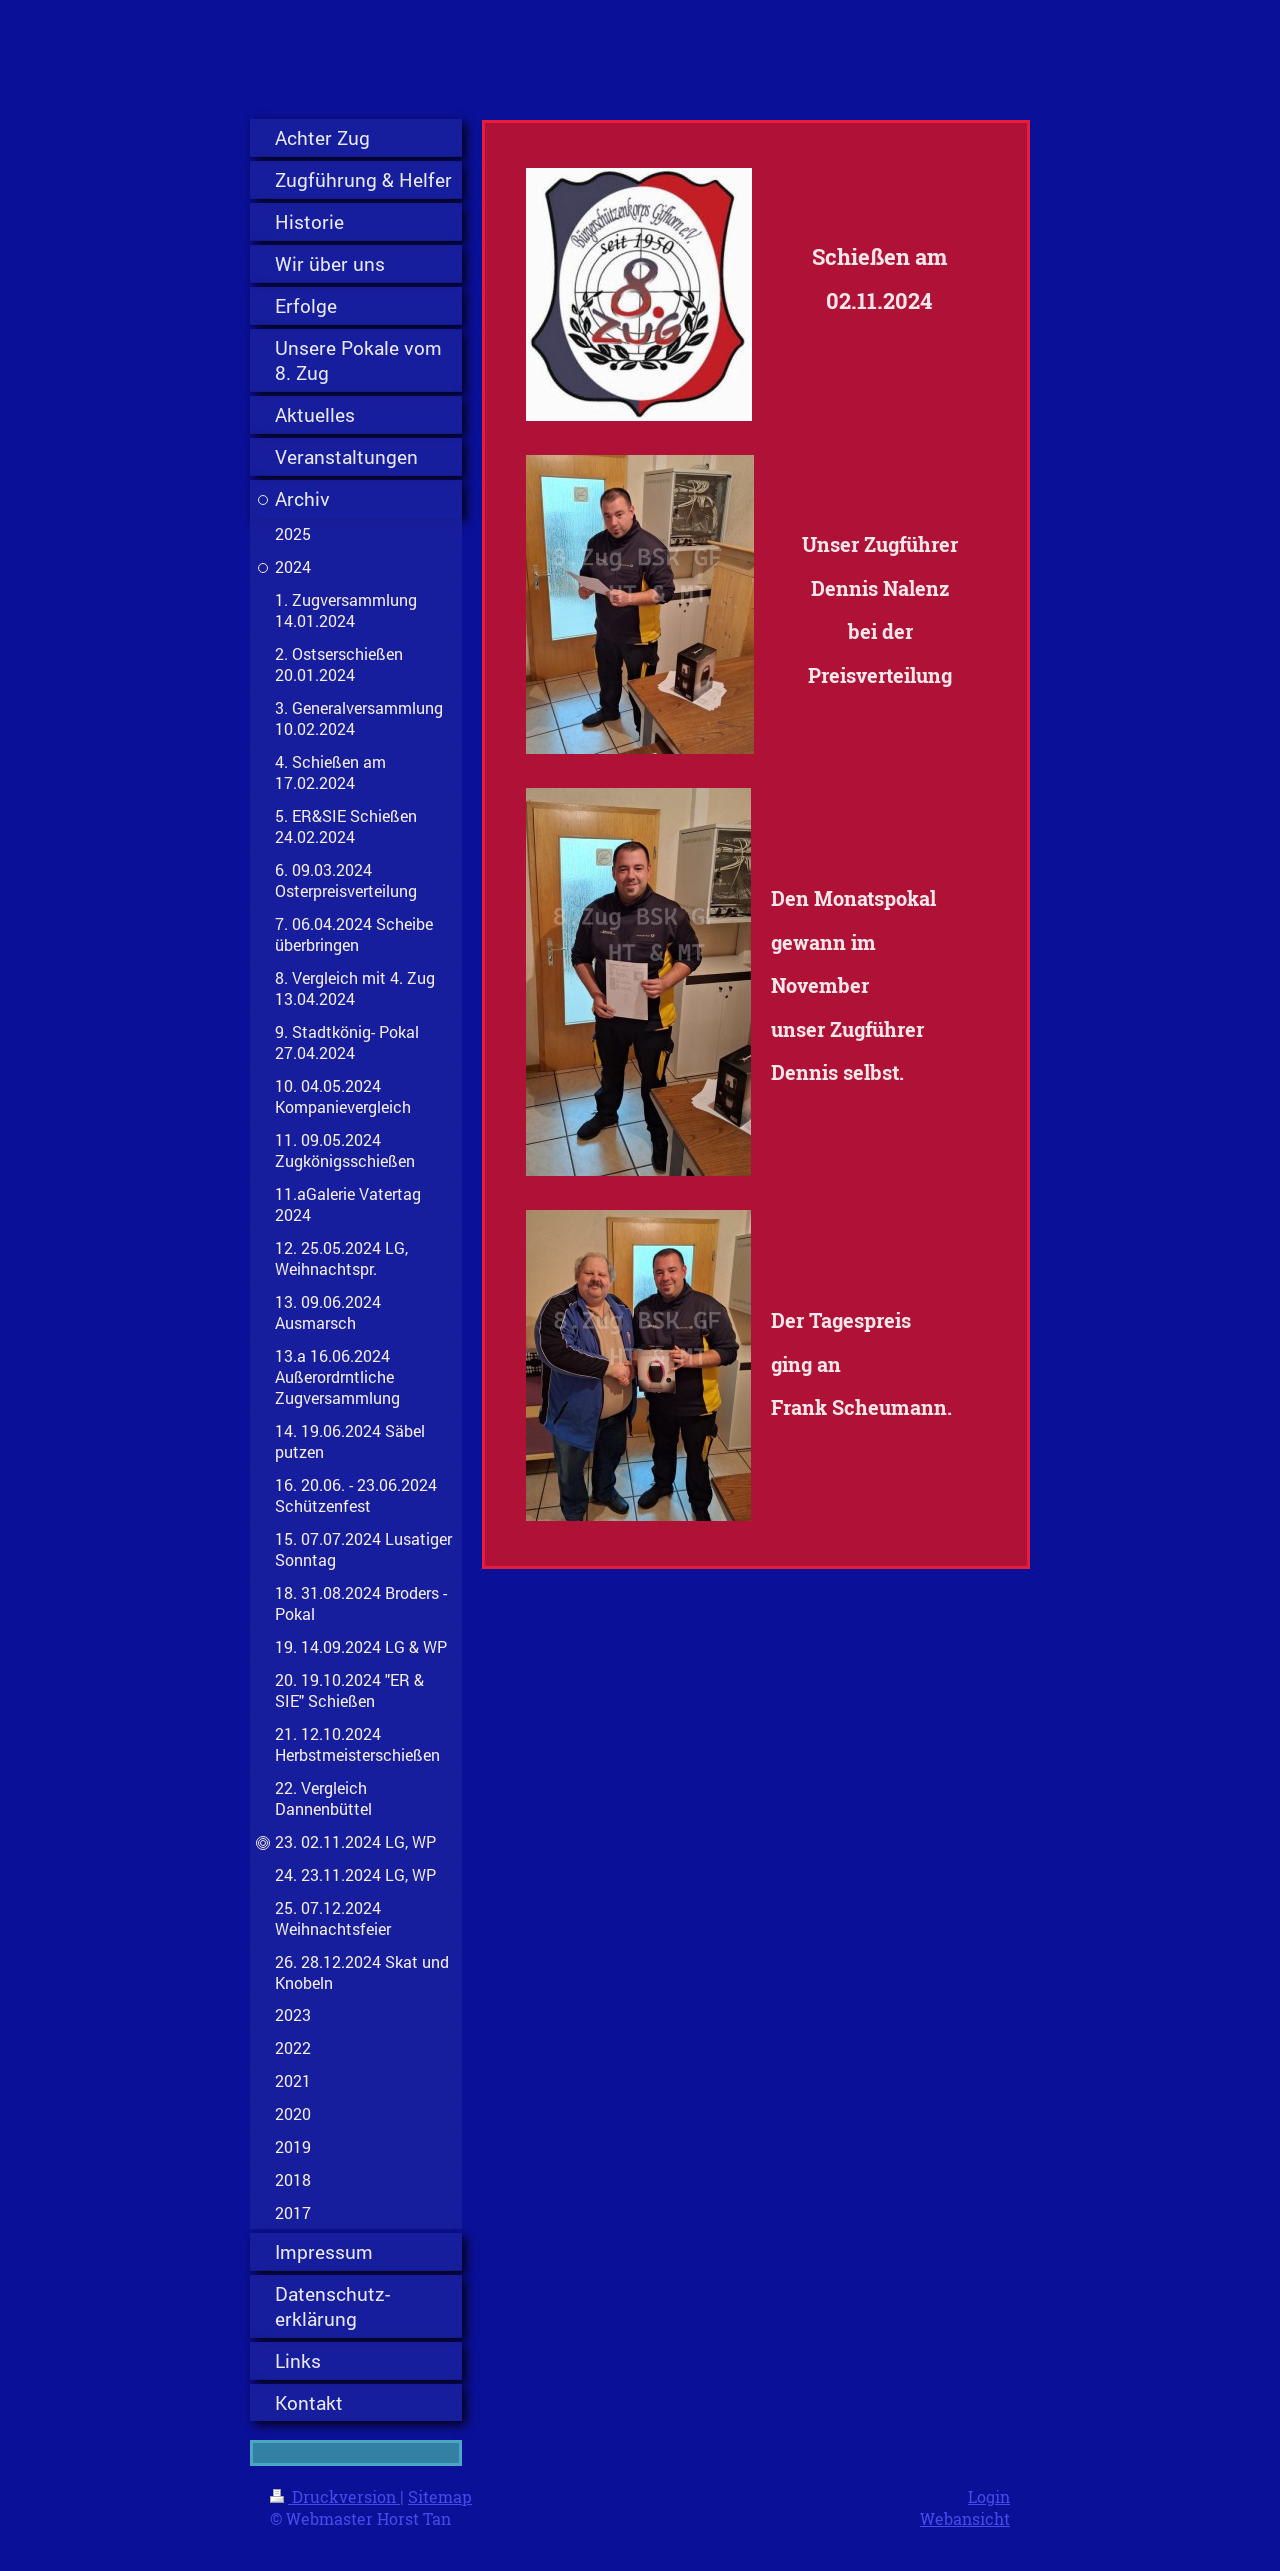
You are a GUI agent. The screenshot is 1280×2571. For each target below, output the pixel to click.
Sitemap (440, 2496)
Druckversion (335, 2496)
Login (989, 2496)
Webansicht (965, 2518)
